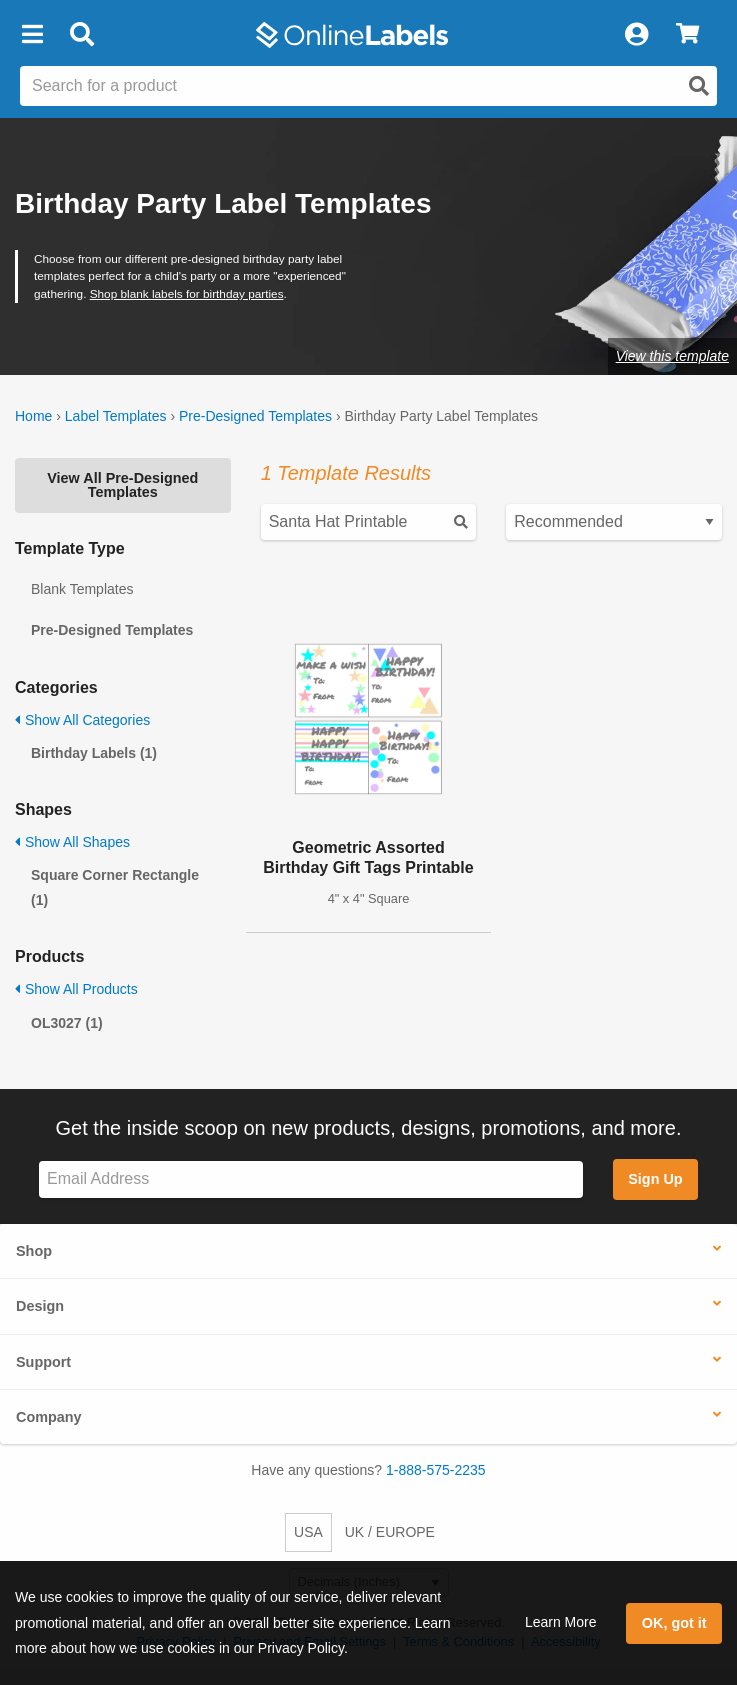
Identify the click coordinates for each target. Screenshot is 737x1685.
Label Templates (116, 416)
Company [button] (49, 1417)
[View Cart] (687, 35)
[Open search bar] (81, 35)
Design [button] (40, 1306)
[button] (32, 35)
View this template (672, 356)
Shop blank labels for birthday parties (187, 293)
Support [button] (43, 1362)
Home (33, 416)
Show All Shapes (72, 842)
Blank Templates (82, 589)
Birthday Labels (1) (94, 753)
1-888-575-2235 (436, 1470)
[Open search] (699, 86)
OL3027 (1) (67, 1023)
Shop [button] (34, 1251)
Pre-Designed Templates (255, 416)
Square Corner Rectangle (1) (115, 887)
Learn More (561, 1622)
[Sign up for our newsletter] (311, 1179)
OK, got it (674, 1623)
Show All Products (76, 989)
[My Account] (636, 35)
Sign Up (655, 1179)
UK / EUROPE (390, 1532)
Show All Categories (82, 720)
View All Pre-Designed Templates (122, 485)
